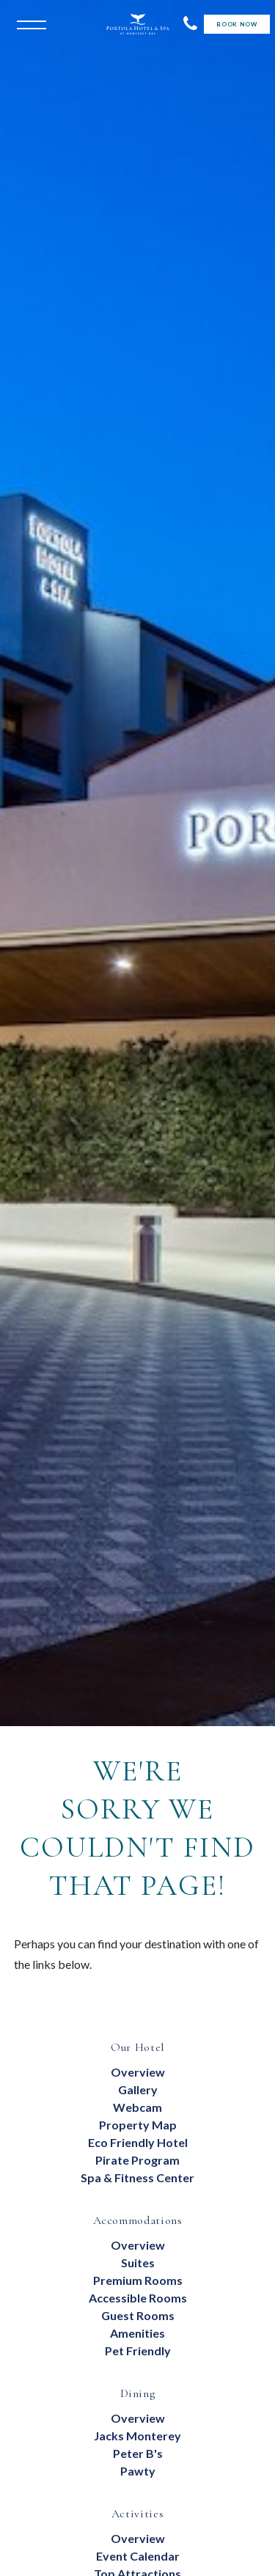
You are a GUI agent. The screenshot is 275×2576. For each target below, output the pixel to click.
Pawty (137, 2471)
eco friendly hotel (138, 2142)
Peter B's (138, 2453)
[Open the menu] (28, 23)
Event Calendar (138, 2556)
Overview (138, 2072)
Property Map (138, 2125)
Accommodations (138, 2220)
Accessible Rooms (138, 2298)
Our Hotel (137, 2047)
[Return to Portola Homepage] (138, 24)
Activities (137, 2513)
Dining (137, 2393)
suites (138, 2262)
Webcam (137, 2107)
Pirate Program (137, 2160)
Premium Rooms (138, 2280)
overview (138, 2418)
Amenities (137, 2333)
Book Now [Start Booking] (236, 24)
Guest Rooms (138, 2315)
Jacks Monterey (137, 2436)
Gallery (138, 2089)
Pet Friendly (138, 2350)
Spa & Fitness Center (137, 2177)
